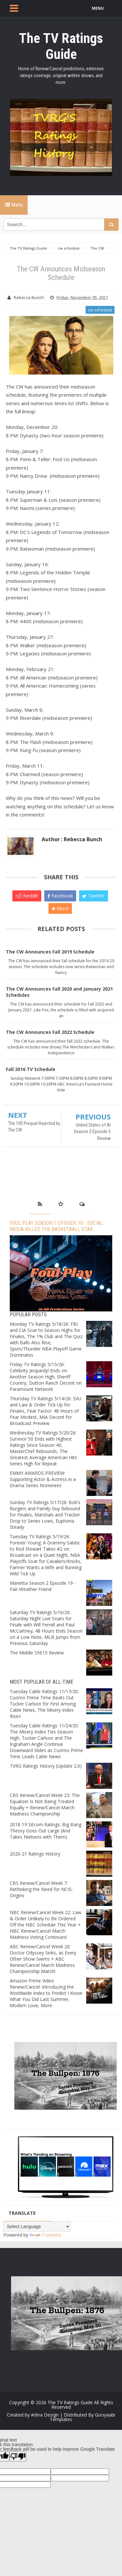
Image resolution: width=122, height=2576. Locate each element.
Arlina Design (45, 2415)
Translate (45, 2235)
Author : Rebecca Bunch (72, 839)
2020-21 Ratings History (35, 1854)
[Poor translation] (17, 2456)
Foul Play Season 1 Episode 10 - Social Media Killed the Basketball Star (56, 1226)
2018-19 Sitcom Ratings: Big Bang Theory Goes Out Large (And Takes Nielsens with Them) (45, 1830)
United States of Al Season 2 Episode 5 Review (92, 1131)
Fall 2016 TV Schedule (30, 1069)
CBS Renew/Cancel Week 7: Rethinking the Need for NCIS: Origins (41, 1889)
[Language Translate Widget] (37, 2226)
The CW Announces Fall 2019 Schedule (50, 952)
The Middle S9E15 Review (37, 1653)
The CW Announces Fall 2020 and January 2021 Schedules (59, 992)
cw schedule (100, 310)
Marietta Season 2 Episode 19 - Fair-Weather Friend (43, 1586)
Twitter (93, 895)
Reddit (27, 895)
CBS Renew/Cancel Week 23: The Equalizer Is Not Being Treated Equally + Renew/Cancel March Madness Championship (45, 1804)
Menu (14, 205)
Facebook (60, 895)
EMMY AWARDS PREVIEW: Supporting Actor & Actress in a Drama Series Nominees (43, 1479)
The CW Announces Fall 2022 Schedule (50, 1032)
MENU (98, 8)
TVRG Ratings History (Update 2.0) (46, 1766)
